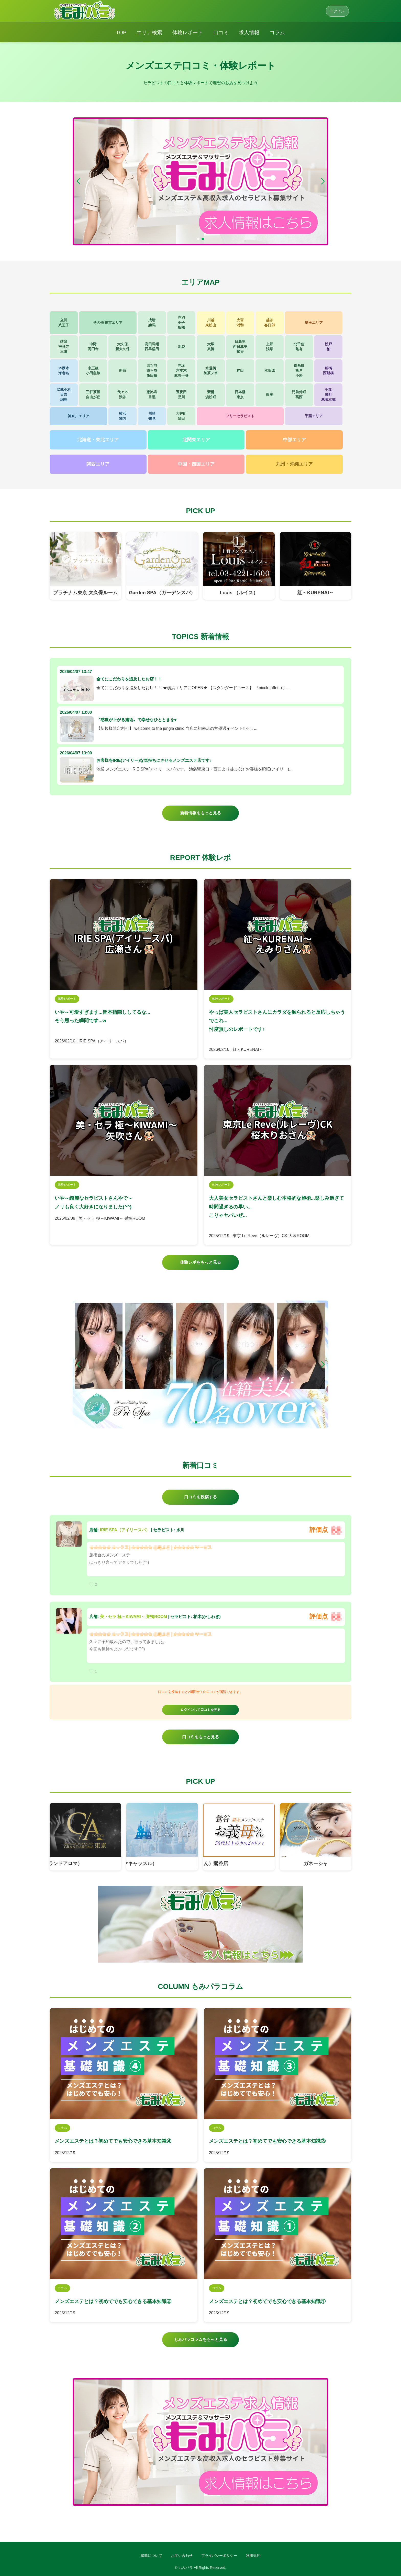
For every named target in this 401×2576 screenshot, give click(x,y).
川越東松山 (210, 322)
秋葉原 (269, 370)
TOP (121, 32)
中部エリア (294, 439)
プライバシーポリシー (219, 2555)
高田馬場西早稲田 (152, 346)
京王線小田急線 (93, 370)
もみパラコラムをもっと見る (200, 2339)
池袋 (181, 347)
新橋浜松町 (210, 394)
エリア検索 (149, 32)
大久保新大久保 (122, 346)
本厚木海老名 (63, 370)
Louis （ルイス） (239, 592)
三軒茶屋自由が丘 (93, 394)
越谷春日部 (269, 322)
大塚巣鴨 (210, 346)
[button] (322, 181)
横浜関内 (122, 416)
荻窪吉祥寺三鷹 (63, 346)
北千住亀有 (299, 346)
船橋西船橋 (328, 370)
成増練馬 (151, 322)
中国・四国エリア (196, 464)
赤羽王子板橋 (181, 322)
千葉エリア (314, 416)
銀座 (269, 394)
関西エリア (97, 464)
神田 (240, 370)
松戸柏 (328, 346)
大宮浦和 (240, 322)
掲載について (151, 2555)
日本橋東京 (240, 394)
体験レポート (187, 32)
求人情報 (249, 32)
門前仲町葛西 (299, 394)
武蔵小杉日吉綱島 (64, 395)
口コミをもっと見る (200, 1737)
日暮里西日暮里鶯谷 (240, 346)
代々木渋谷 (122, 394)
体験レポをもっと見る (200, 1262)
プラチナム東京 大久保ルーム (85, 592)
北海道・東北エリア (98, 439)
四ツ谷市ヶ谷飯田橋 (152, 371)
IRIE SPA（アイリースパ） (125, 1530)
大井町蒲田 (181, 416)
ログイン (337, 11)
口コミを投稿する (200, 1497)
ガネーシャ (316, 1863)
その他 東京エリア (108, 323)
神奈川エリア (78, 416)
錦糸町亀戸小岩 (299, 371)
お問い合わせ (182, 2555)
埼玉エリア (314, 323)
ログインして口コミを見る (200, 1710)
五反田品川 (181, 394)
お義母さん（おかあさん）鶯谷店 (197, 1863)
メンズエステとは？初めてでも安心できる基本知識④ (113, 2141)
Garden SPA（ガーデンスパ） (162, 592)
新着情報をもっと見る (200, 813)
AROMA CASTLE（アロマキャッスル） (120, 1863)
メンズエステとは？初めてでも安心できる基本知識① (267, 2301)
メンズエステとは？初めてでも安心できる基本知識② (113, 2301)
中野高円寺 (93, 346)
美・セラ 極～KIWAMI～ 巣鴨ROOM (133, 1616)
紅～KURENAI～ (315, 592)
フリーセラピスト (240, 416)
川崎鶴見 (151, 416)
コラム (277, 32)
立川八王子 (63, 322)
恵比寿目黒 (152, 394)
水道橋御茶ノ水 (211, 370)
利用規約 (253, 2555)
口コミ (221, 32)
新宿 (122, 370)
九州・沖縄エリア (294, 464)
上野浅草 (269, 346)
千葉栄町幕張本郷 (328, 395)
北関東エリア (196, 439)
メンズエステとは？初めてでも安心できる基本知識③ (267, 2141)
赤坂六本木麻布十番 (181, 371)
